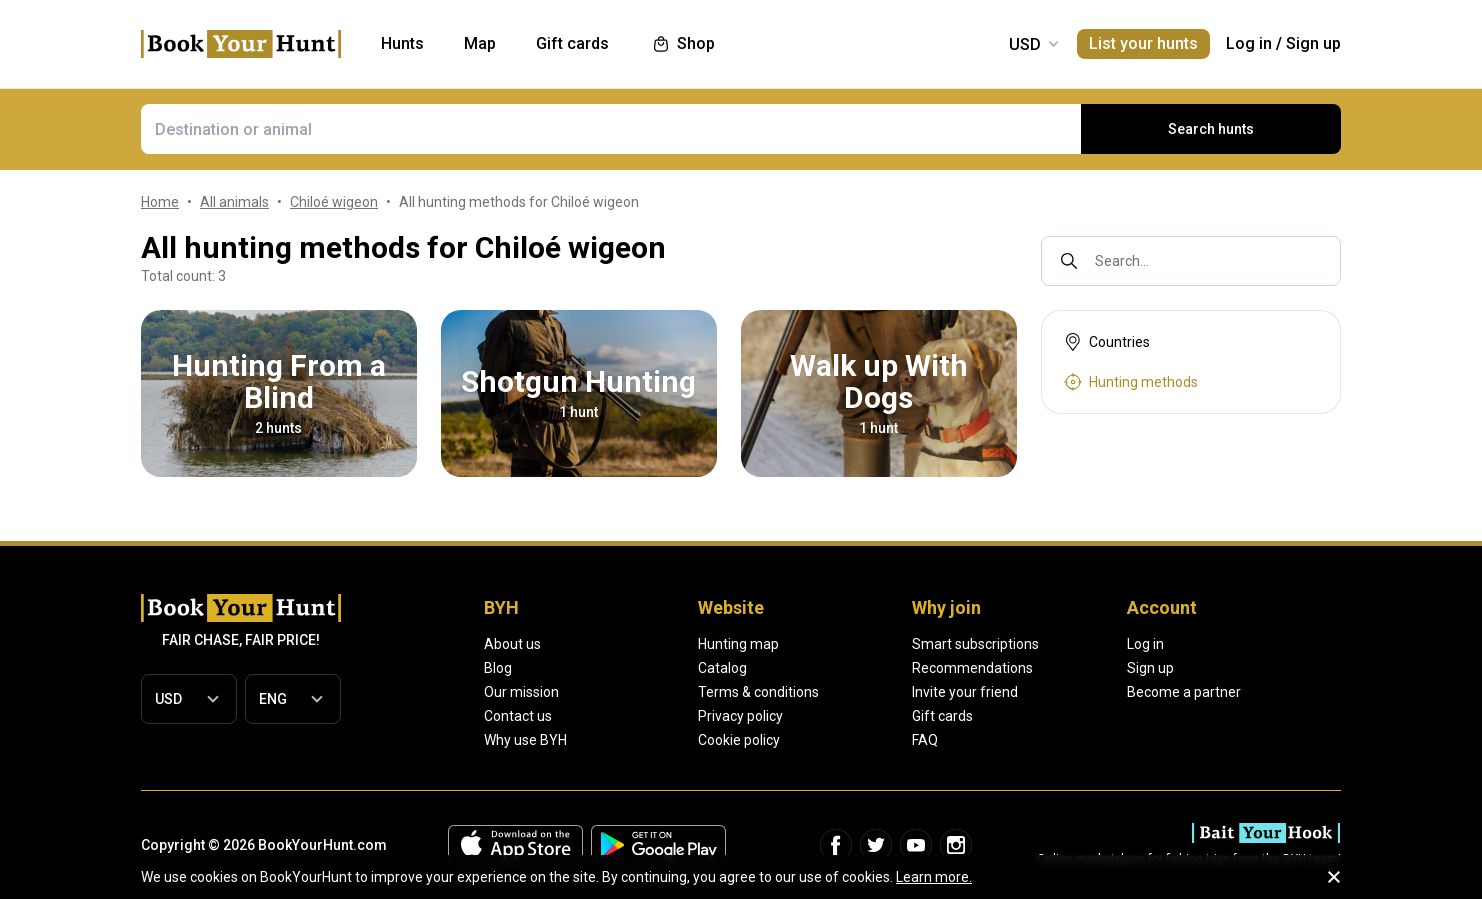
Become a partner (1184, 692)
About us (512, 644)
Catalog (722, 668)
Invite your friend (965, 692)
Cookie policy (739, 740)
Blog (498, 668)
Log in (1249, 43)
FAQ (925, 740)
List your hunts (1143, 43)
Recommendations (972, 668)
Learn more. (934, 877)
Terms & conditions (758, 692)
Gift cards (942, 716)
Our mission (521, 692)
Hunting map (738, 644)
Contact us (518, 716)
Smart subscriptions (975, 644)
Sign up (1313, 43)
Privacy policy (740, 716)
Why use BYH (525, 740)
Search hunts (1211, 129)
